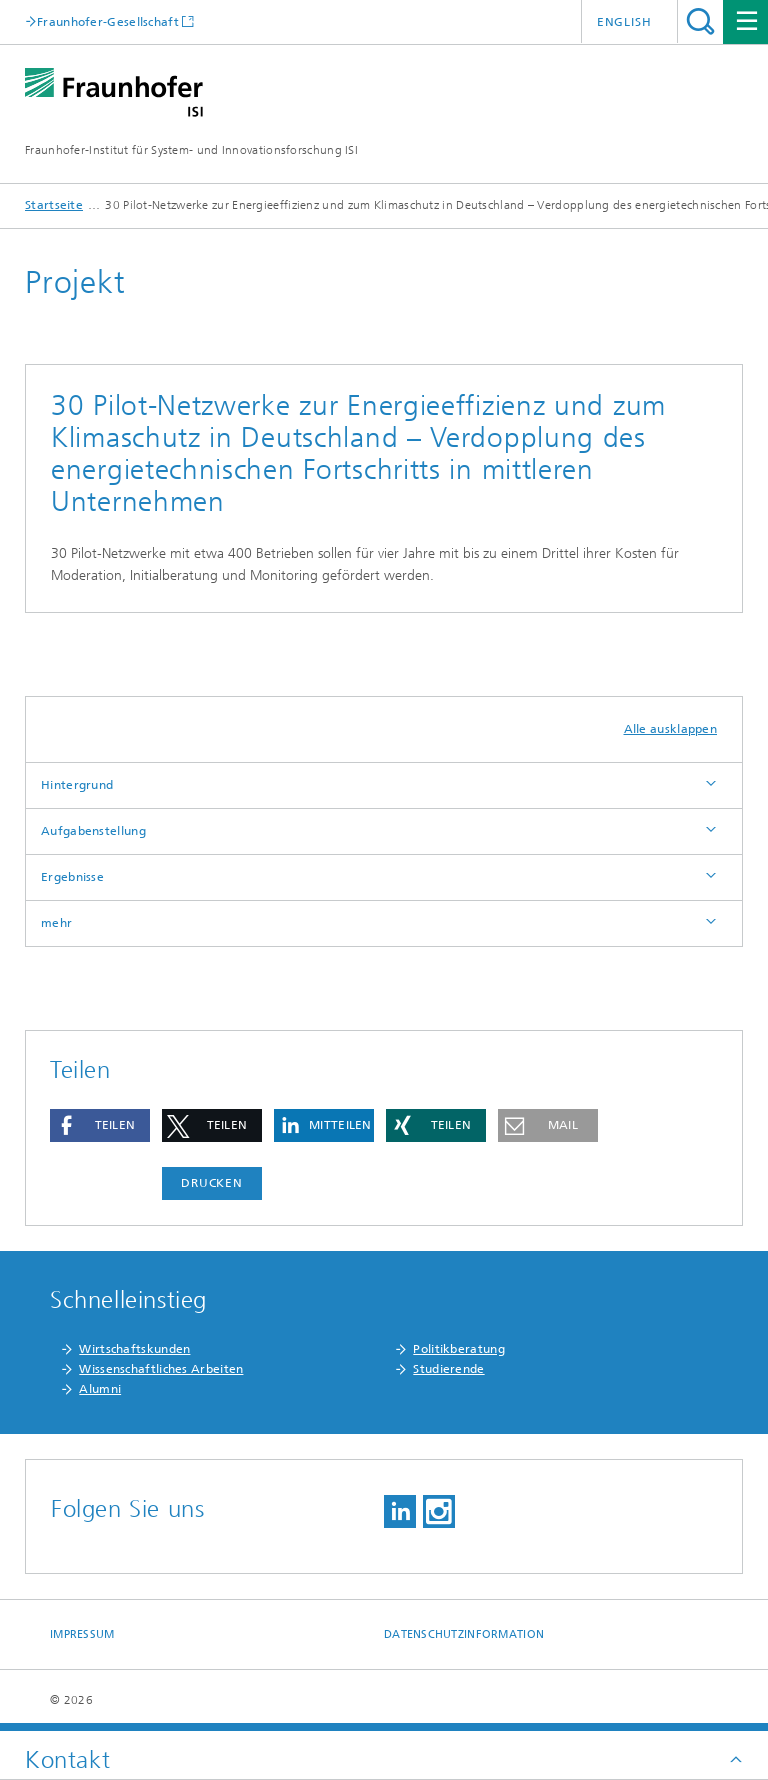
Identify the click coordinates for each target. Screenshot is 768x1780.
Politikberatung (459, 1349)
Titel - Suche (700, 21)
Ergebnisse (72, 877)
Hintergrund (77, 785)
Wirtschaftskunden (134, 1349)
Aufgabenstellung (93, 831)
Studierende (448, 1369)
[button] (100, 1125)
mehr (56, 923)
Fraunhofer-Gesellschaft (108, 21)
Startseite (54, 205)
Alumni (100, 1389)
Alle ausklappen (671, 729)
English (624, 22)
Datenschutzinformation (464, 1634)
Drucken (212, 1183)
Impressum (82, 1634)
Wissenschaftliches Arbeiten (161, 1369)
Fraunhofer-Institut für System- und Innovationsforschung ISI (191, 150)
